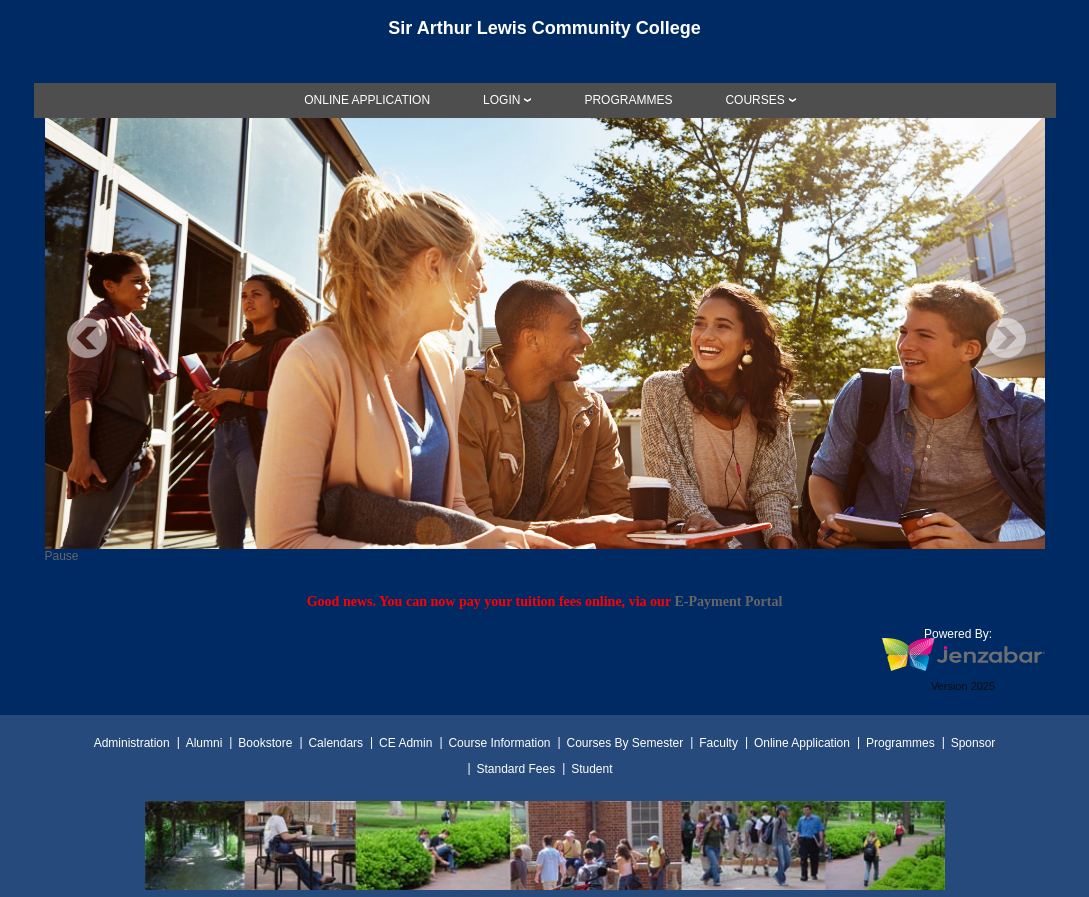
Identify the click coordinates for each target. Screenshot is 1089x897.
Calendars (335, 743)
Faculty (718, 743)
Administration (132, 743)
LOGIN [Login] (501, 100)
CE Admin (405, 743)
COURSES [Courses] (754, 100)
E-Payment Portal (728, 601)
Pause (62, 556)
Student (591, 769)
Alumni (204, 743)
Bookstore (265, 743)
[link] (367, 100)
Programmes (900, 743)
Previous (87, 338)
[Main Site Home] (545, 34)
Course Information (499, 743)
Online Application (802, 743)
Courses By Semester (624, 743)
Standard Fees (515, 769)
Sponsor (973, 743)
